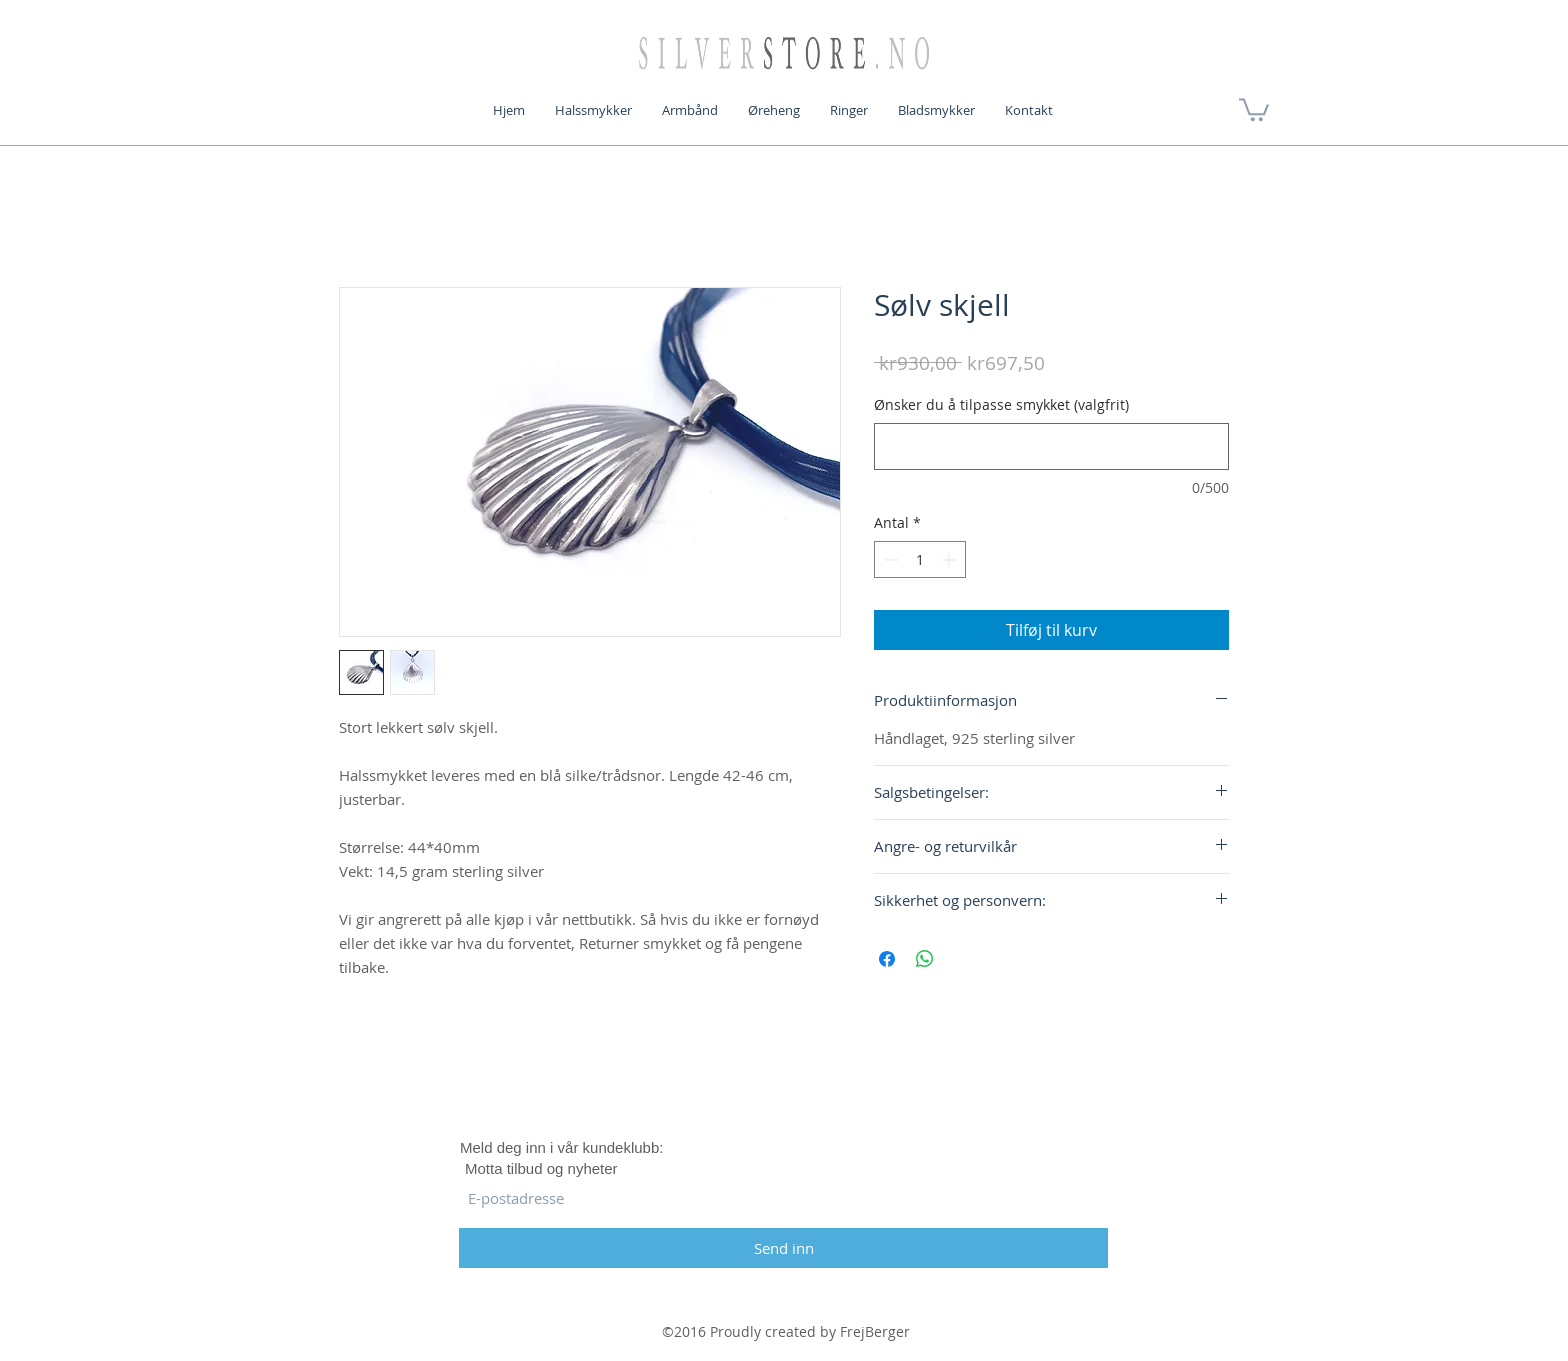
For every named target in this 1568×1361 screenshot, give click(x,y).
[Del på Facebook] (887, 959)
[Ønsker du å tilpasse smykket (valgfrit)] (1051, 446)
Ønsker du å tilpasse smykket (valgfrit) (1001, 404)
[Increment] (950, 559)
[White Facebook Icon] (715, 1077)
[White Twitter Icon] (784, 1077)
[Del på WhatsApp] (925, 959)
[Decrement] (889, 559)
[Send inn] (783, 1248)
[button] (1254, 108)
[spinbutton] (920, 559)
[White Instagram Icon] (853, 1077)
